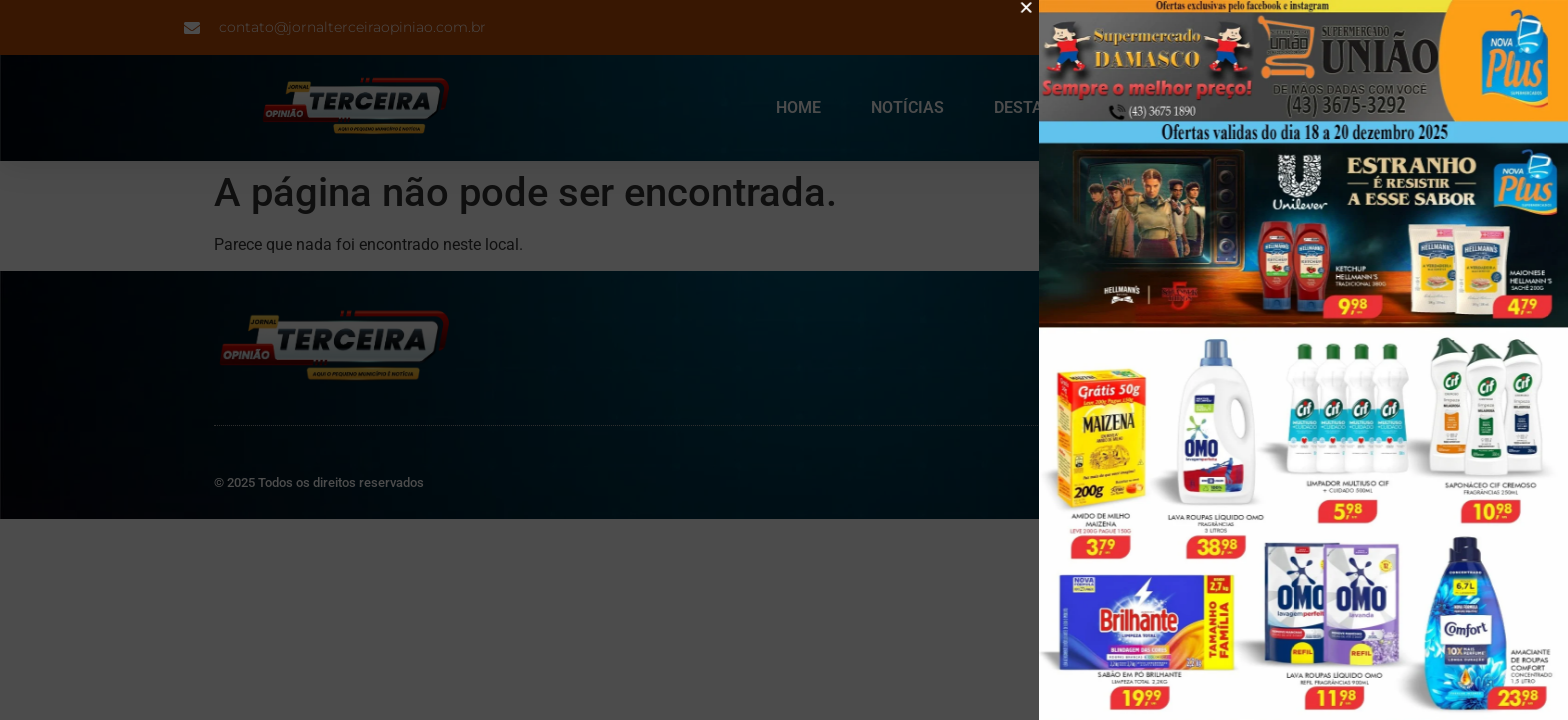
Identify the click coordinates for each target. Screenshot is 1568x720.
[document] (784, 360)
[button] (1033, 7)
